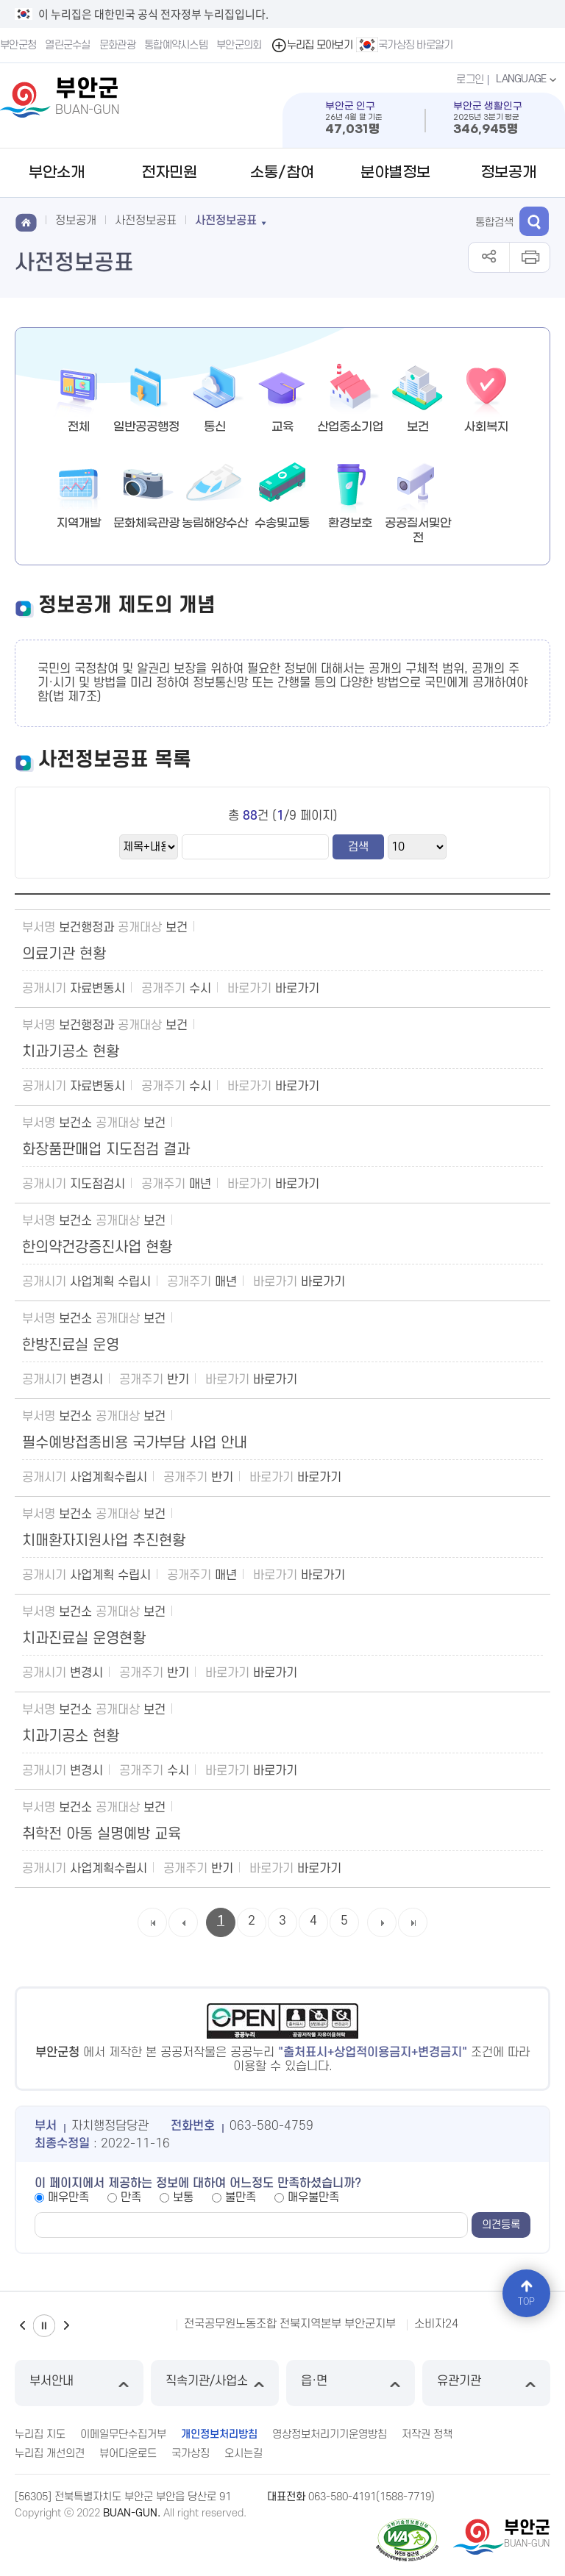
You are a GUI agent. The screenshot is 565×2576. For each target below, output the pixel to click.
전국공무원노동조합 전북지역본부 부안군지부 (290, 2323)
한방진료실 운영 (70, 1345)
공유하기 (489, 257)
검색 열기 (534, 221)
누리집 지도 (40, 2434)
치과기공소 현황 (70, 1052)
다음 (66, 2326)
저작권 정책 (427, 2434)
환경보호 (350, 523)
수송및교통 (282, 523)
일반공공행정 (146, 427)
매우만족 (68, 2197)
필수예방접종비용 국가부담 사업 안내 (134, 1443)
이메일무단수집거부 (123, 2434)
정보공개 (508, 173)
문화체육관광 (146, 523)
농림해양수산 (215, 523)
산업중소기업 (350, 427)
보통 (183, 2197)
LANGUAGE (528, 79)
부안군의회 (239, 45)
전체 (79, 427)
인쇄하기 (529, 257)
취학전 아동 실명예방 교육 (101, 1834)
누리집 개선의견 (50, 2453)
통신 (215, 427)
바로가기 (297, 988)
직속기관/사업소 (215, 2383)
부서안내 (79, 2383)
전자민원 (169, 173)
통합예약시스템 (175, 45)
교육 (282, 427)
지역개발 (79, 523)
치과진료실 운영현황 (84, 1639)
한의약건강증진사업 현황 (97, 1247)
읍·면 (350, 2383)
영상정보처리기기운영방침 (329, 2434)
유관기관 (486, 2383)
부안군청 (18, 45)
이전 (22, 2326)
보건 (418, 427)
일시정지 (44, 2326)
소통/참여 (282, 173)
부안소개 (57, 173)
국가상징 (190, 2453)
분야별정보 (395, 173)
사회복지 (486, 427)
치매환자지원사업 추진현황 (103, 1541)
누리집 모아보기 (311, 45)
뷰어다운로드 (128, 2453)
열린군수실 (67, 45)
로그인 (469, 80)
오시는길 (243, 2453)
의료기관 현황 (64, 954)
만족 (131, 2197)
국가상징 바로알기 (404, 44)
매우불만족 (313, 2197)
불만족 (240, 2197)
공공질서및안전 (418, 530)
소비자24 (436, 2323)
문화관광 (117, 45)
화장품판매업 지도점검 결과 (106, 1150)
